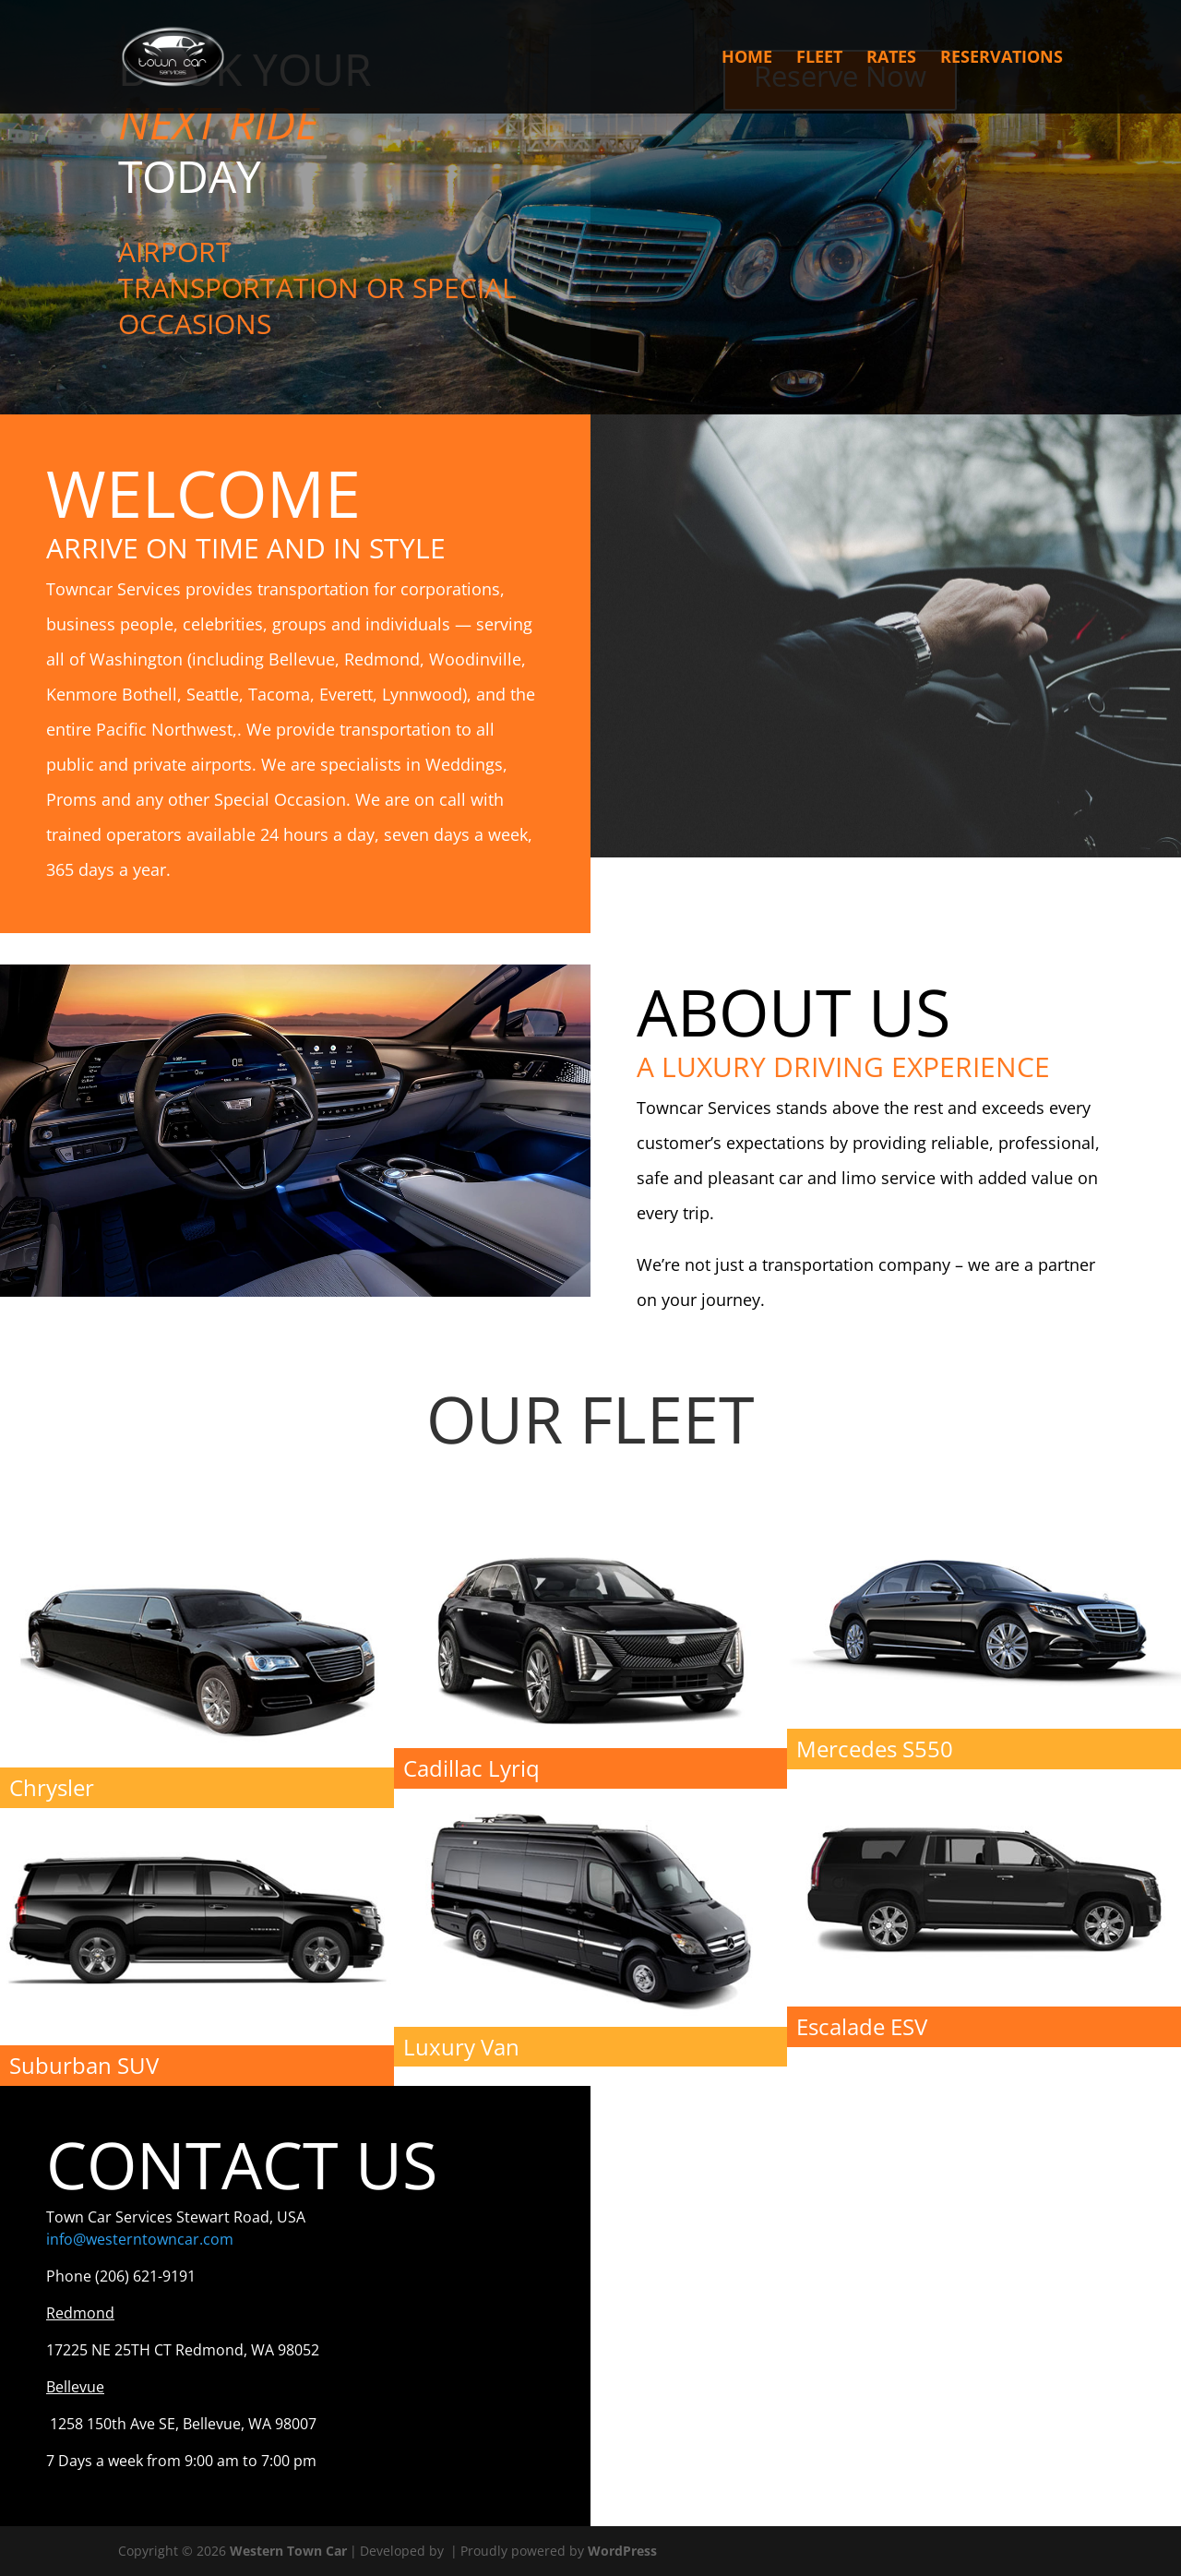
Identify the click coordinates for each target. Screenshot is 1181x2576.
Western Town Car (288, 2550)
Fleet (819, 59)
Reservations (1001, 59)
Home (747, 59)
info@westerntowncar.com (139, 2239)
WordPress (622, 2550)
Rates (891, 59)
